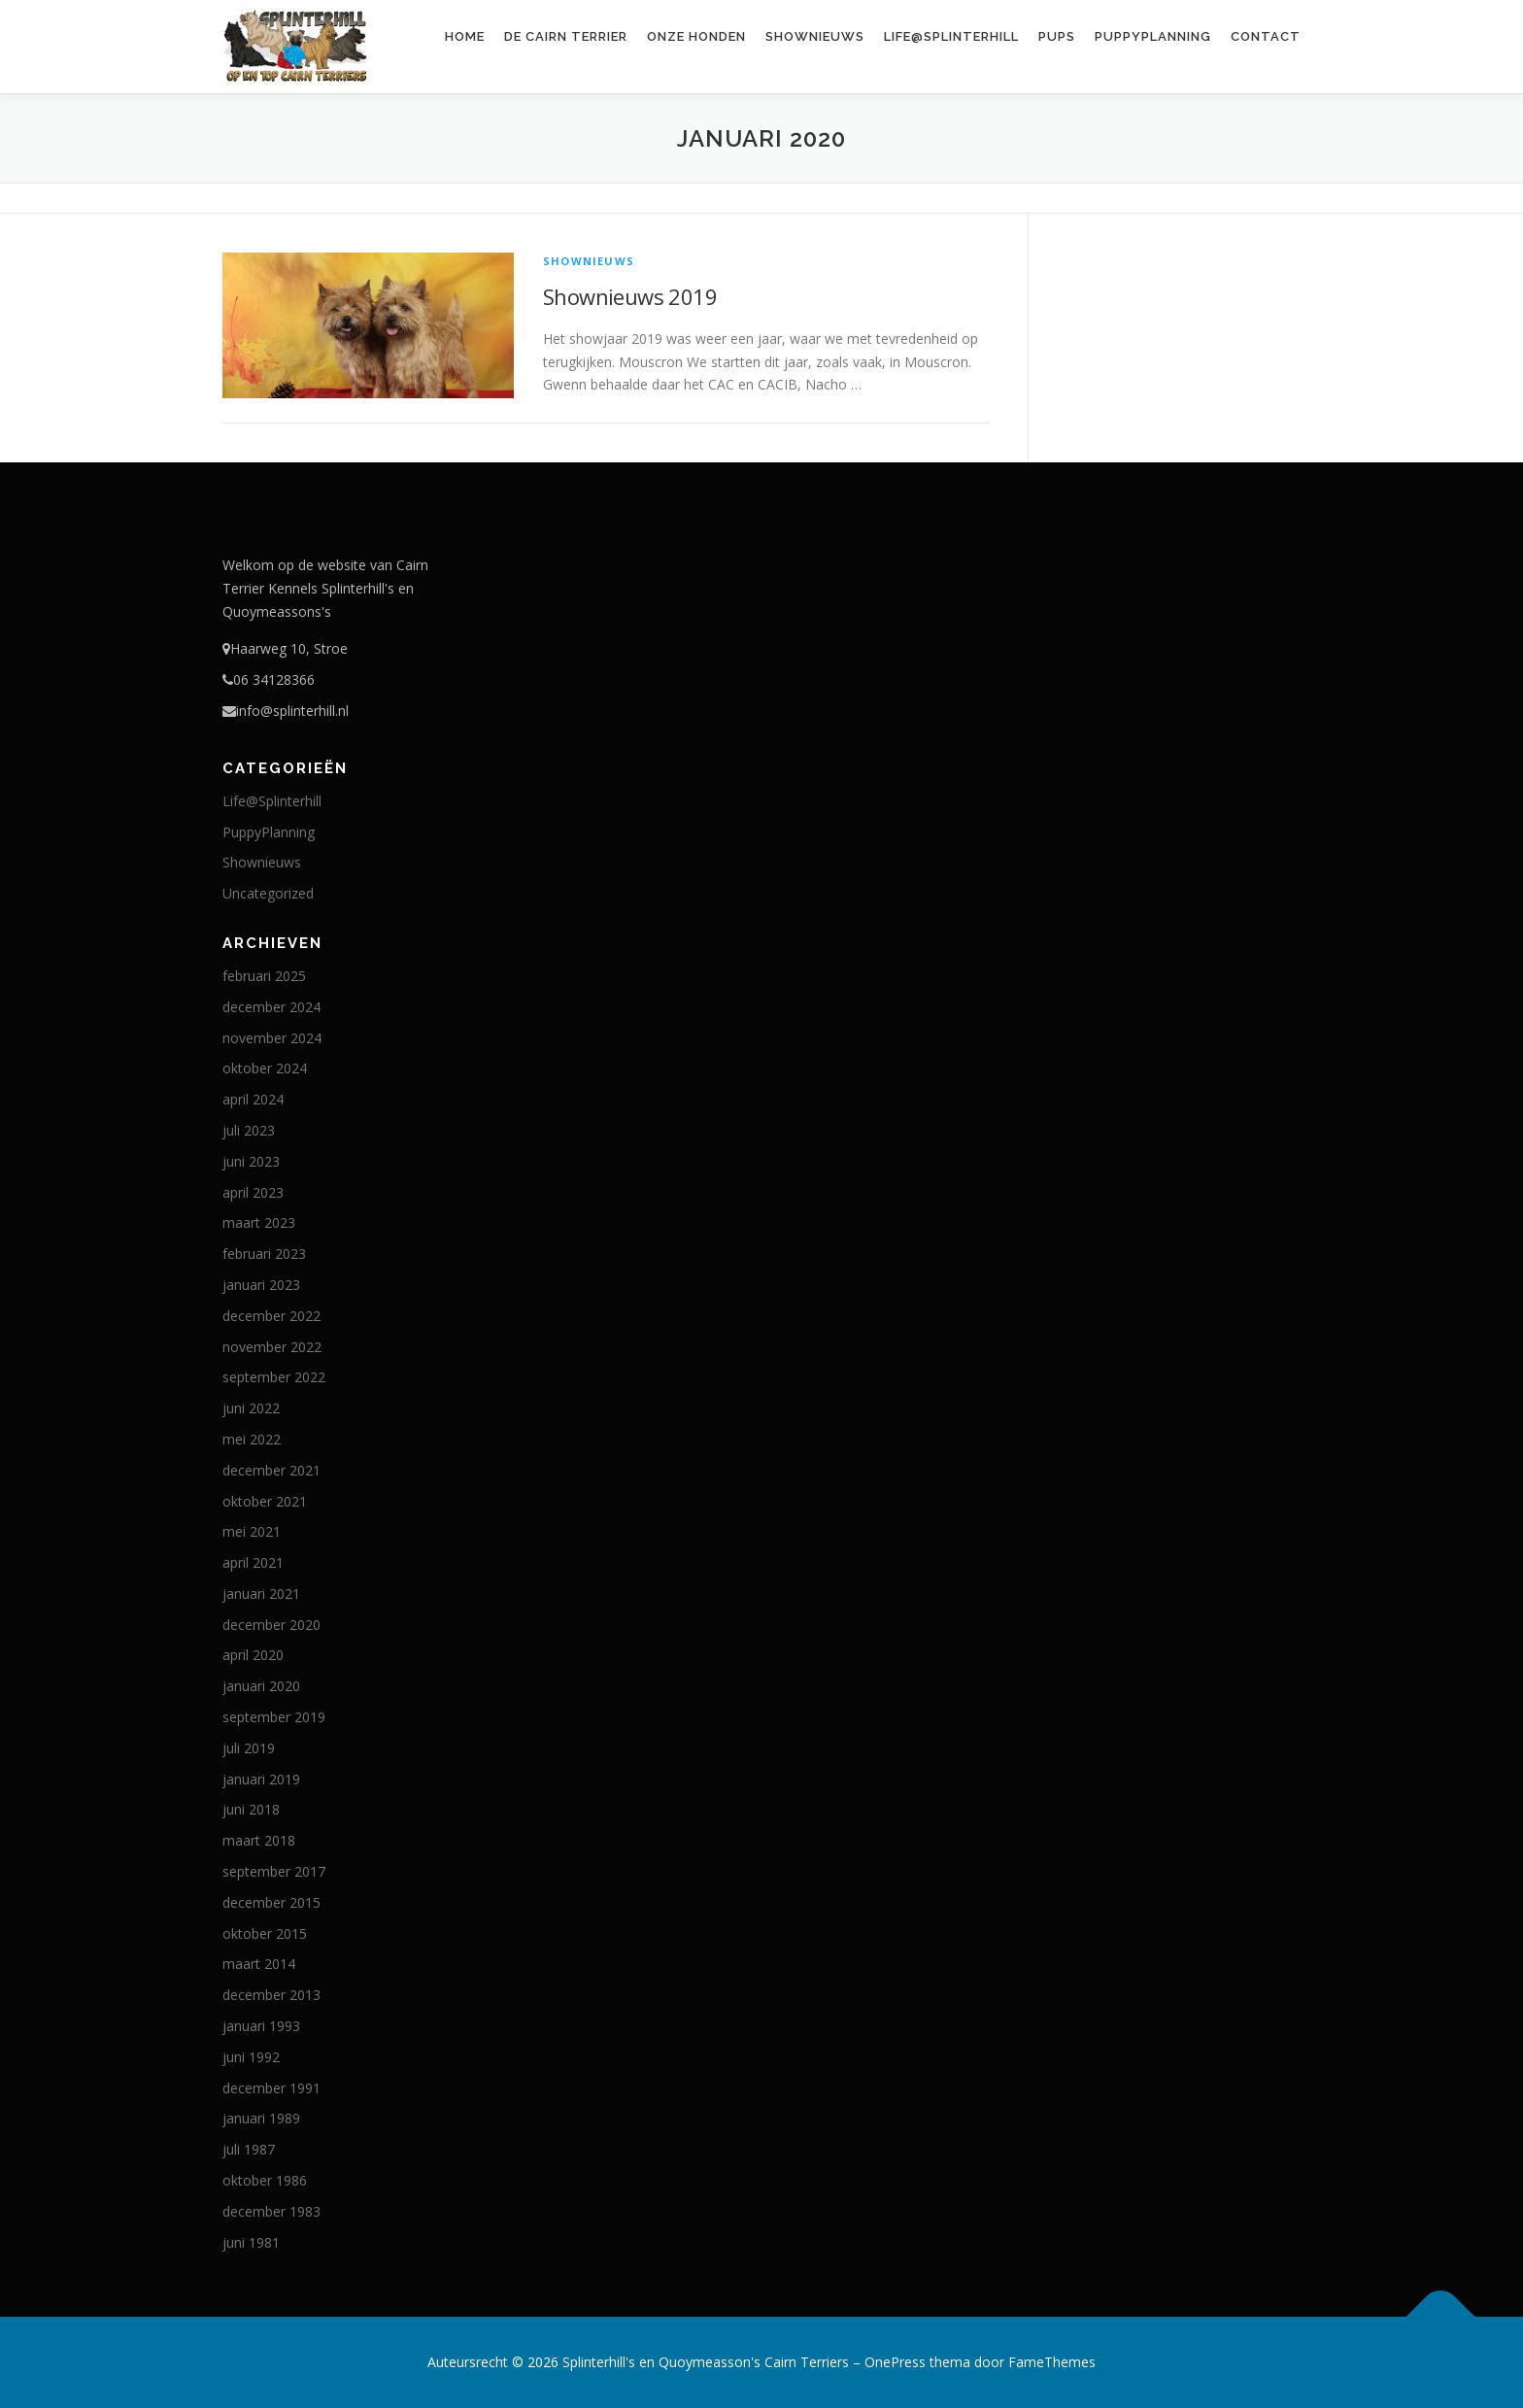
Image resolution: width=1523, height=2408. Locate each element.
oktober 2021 (264, 1501)
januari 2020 (261, 1686)
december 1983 (271, 2211)
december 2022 (271, 1315)
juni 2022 (251, 1408)
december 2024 (271, 1007)
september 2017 (273, 1871)
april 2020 (253, 1654)
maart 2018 (258, 1840)
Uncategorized (268, 893)
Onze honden (696, 36)
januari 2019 (261, 1779)
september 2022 (273, 1377)
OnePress (895, 2362)
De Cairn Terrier (565, 36)
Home (465, 36)
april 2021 (253, 1562)
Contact (1266, 36)
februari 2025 (264, 976)
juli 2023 (248, 1130)
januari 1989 (261, 2118)
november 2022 (272, 1347)
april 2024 (253, 1099)
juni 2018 (251, 1809)
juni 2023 (251, 1161)
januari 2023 (261, 1284)
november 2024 (272, 1038)
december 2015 (271, 1902)
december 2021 (271, 1470)
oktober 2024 (264, 1068)
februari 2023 (264, 1253)
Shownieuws (814, 36)
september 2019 (273, 1717)
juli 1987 (248, 2149)
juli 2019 (248, 1748)
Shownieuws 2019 (630, 296)
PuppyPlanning (1153, 36)
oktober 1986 (264, 2180)
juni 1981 (251, 2242)
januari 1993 (261, 2026)
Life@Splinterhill (951, 36)
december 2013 (271, 1994)
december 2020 (271, 1624)
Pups (1056, 36)
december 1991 (271, 2088)
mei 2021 (251, 1531)
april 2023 (253, 1192)
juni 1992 (251, 2057)
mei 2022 (251, 1439)
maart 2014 (258, 1963)
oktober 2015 (264, 1933)
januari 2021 (261, 1593)
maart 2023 (258, 1222)
